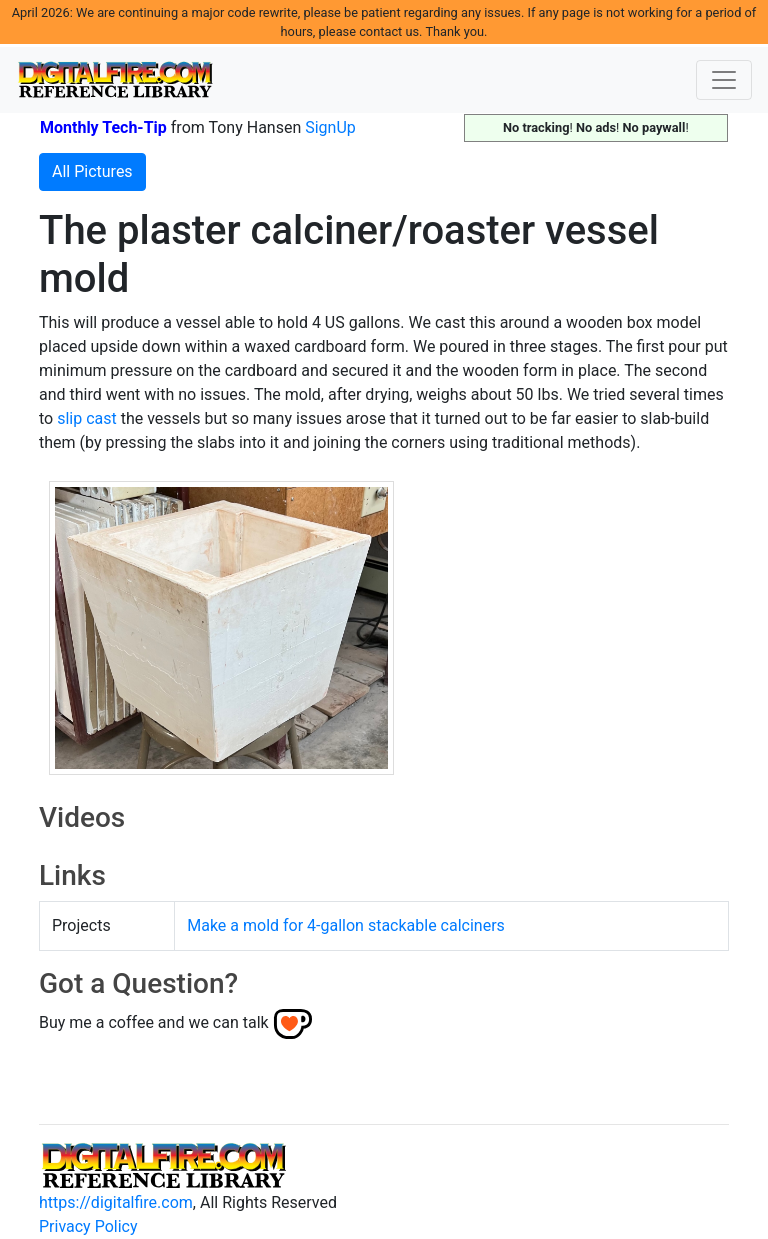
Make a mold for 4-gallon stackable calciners (346, 925)
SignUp (330, 127)
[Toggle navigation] (724, 80)
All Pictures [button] (92, 171)
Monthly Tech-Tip (103, 127)
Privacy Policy (88, 1226)
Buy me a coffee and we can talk (154, 1022)
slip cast (87, 418)
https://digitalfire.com (116, 1202)
